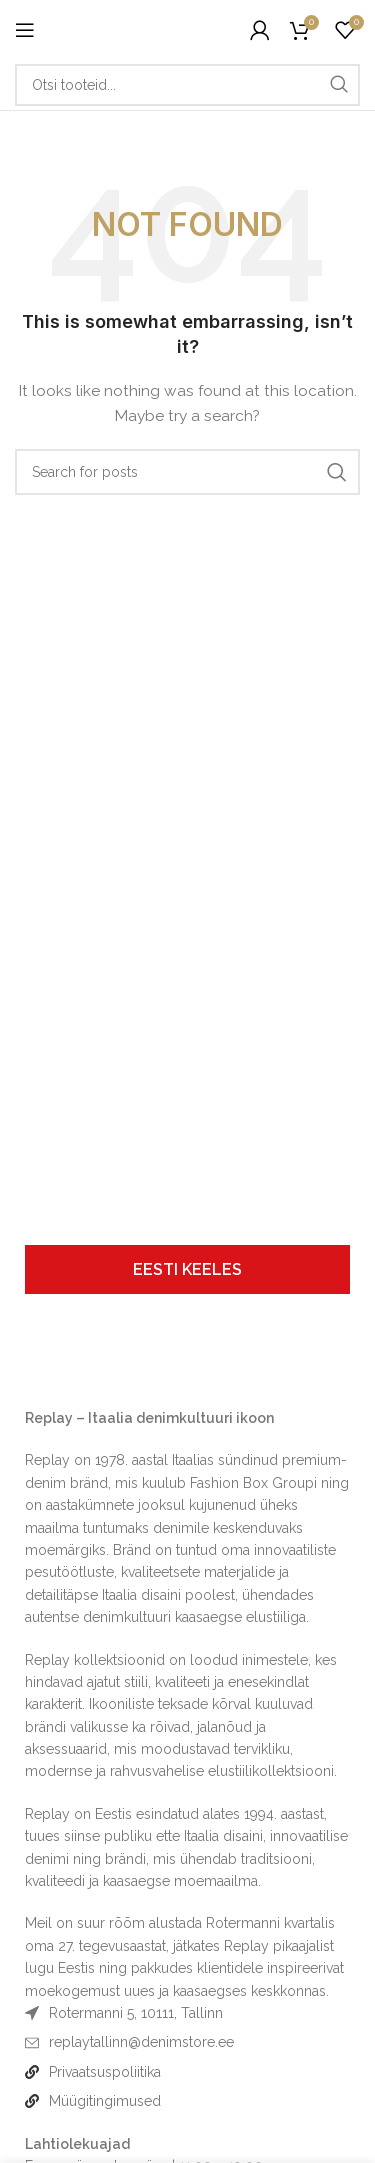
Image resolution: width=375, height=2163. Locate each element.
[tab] (187, 1269)
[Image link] (74, 1365)
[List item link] (187, 2042)
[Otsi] (187, 85)
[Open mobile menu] (25, 30)
